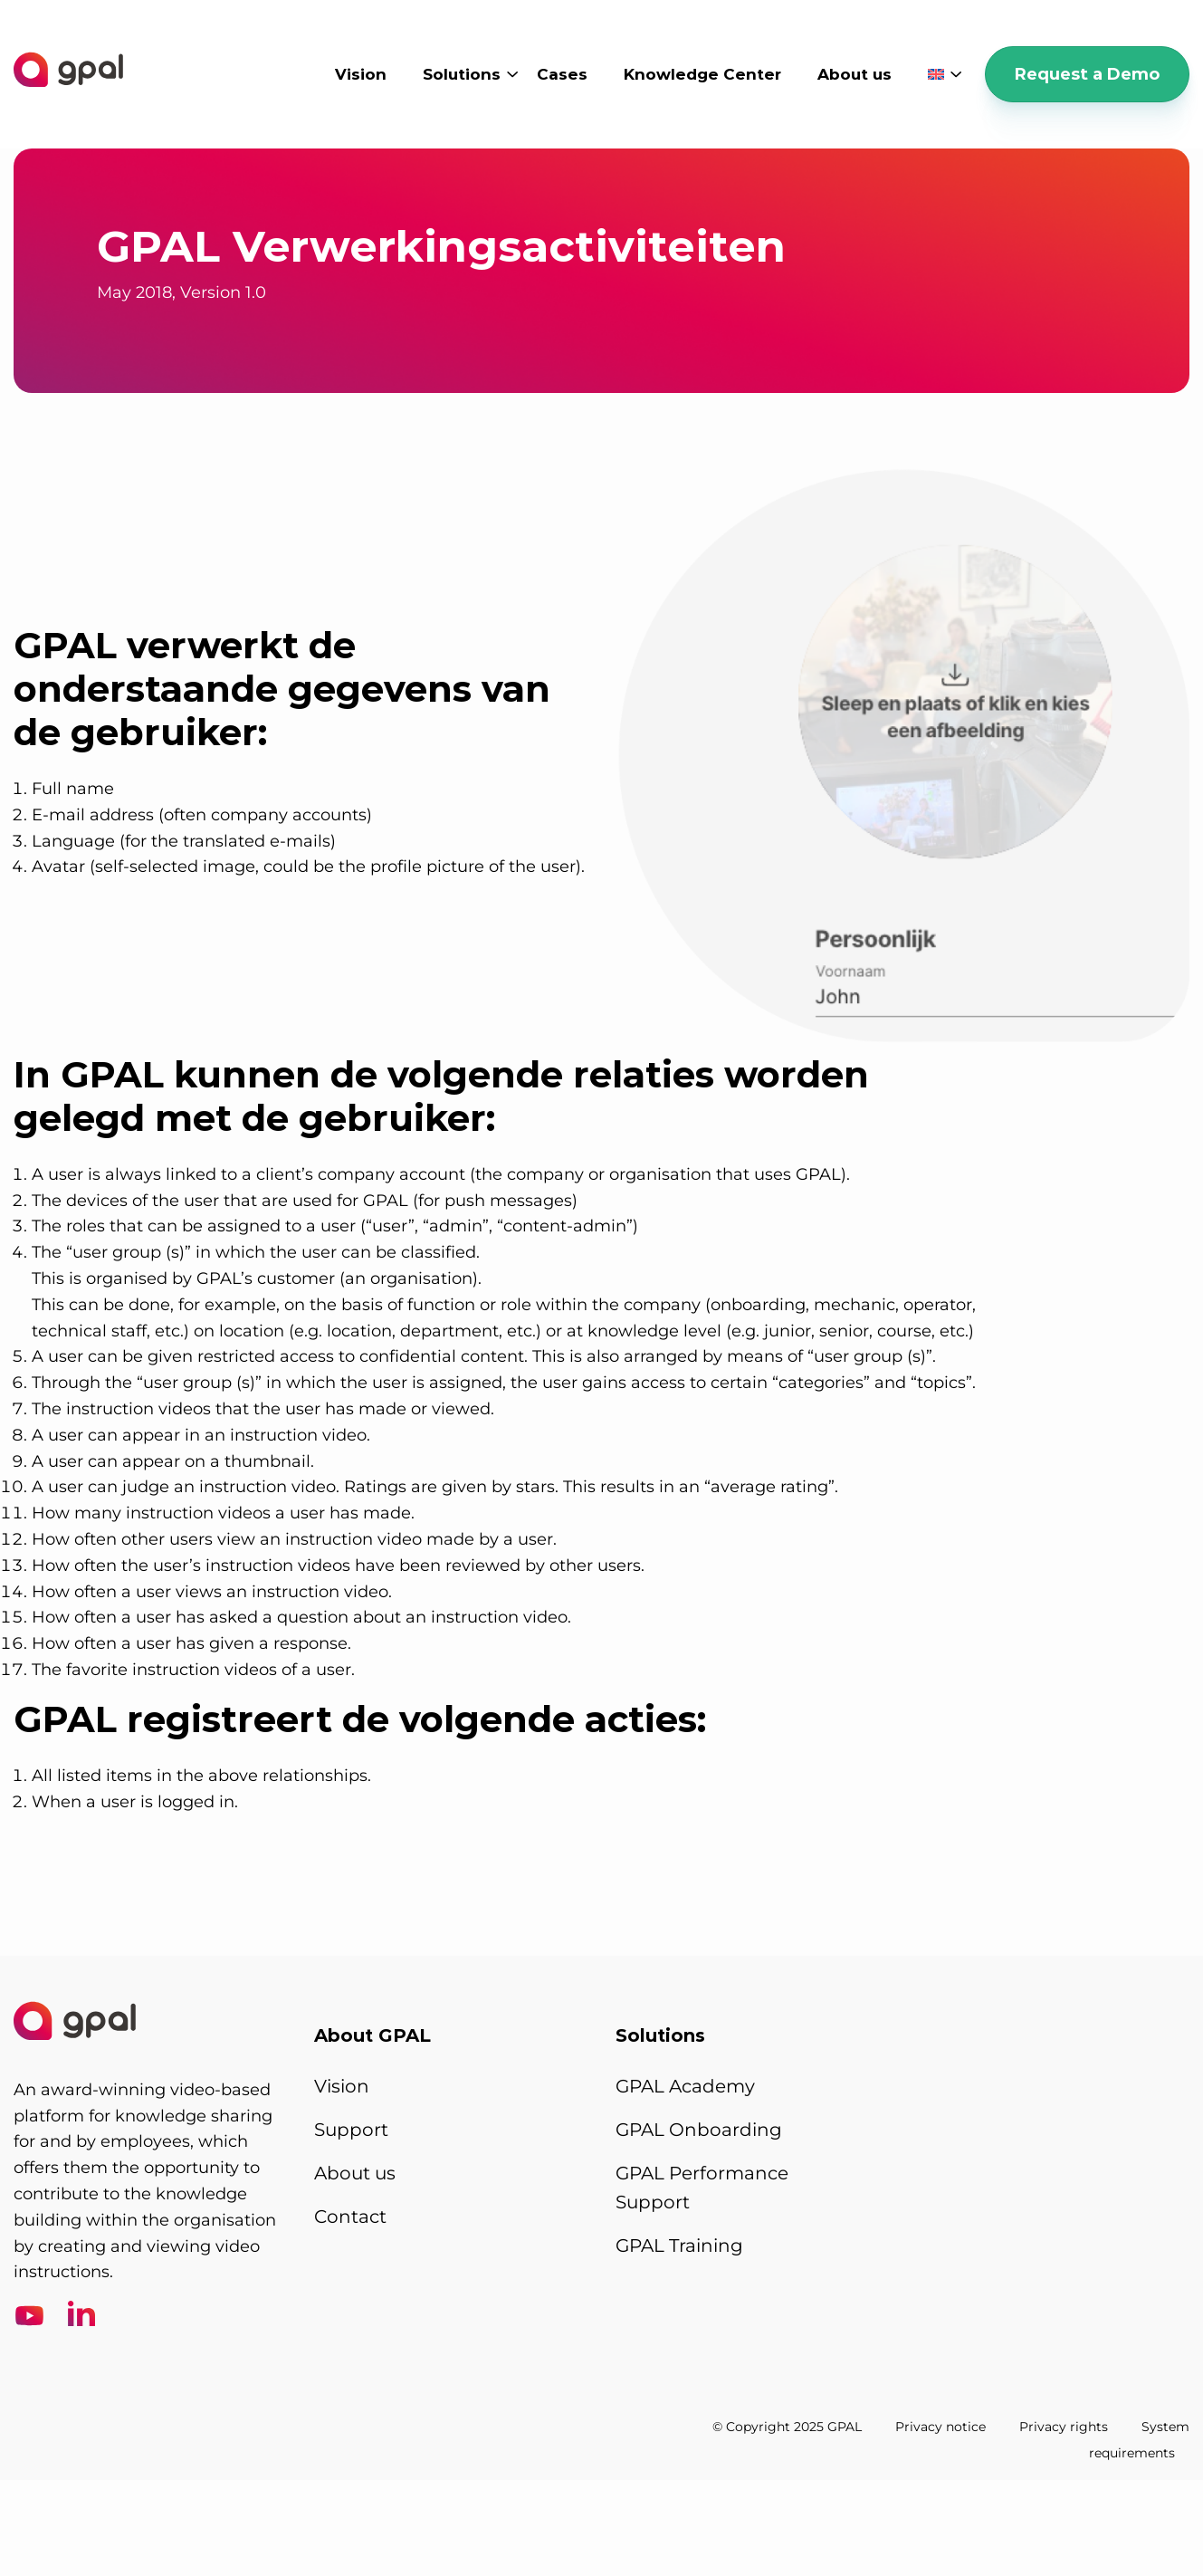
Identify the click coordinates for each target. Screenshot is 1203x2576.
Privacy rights (1063, 2426)
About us (854, 74)
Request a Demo (1087, 74)
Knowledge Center (702, 74)
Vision (361, 74)
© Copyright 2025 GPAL (787, 2426)
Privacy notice (940, 2426)
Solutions (462, 74)
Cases (562, 74)
